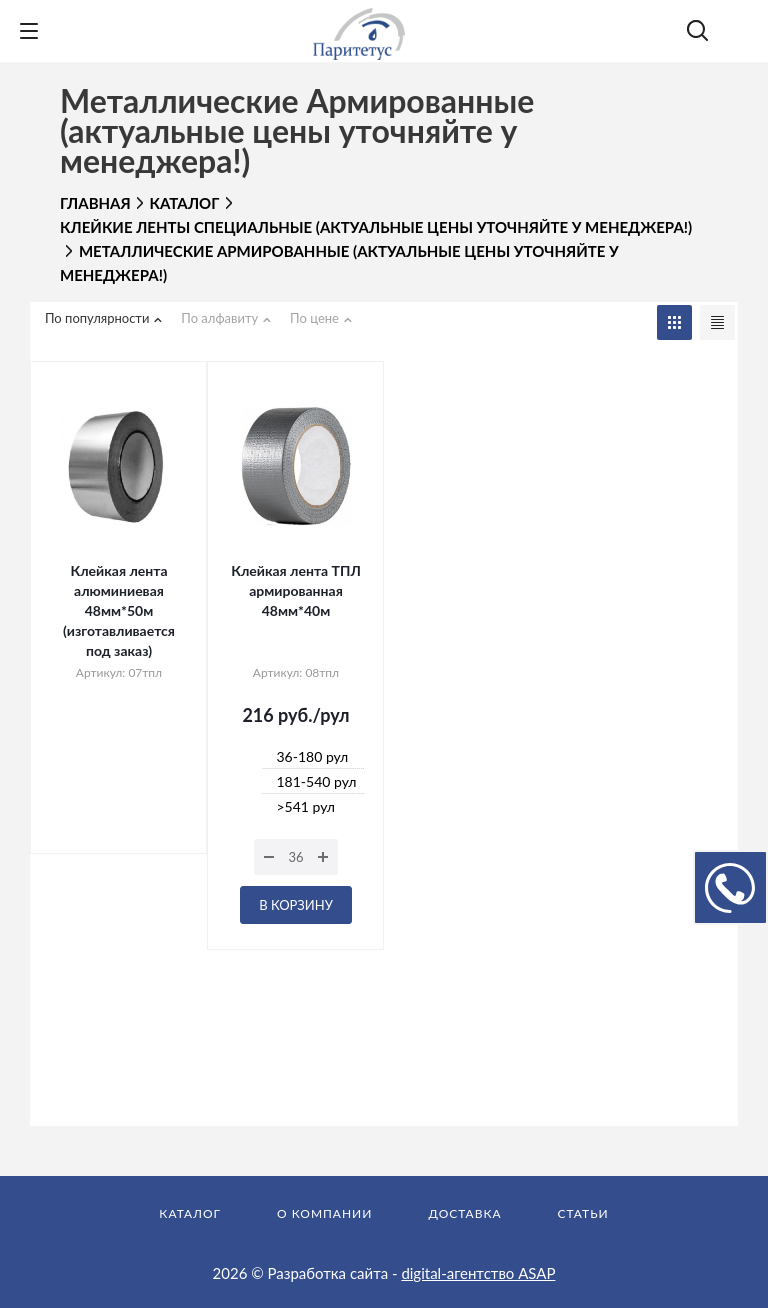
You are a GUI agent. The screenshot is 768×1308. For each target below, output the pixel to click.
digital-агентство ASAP (478, 1273)
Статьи (583, 1213)
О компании (324, 1213)
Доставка (464, 1213)
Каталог (190, 1213)
